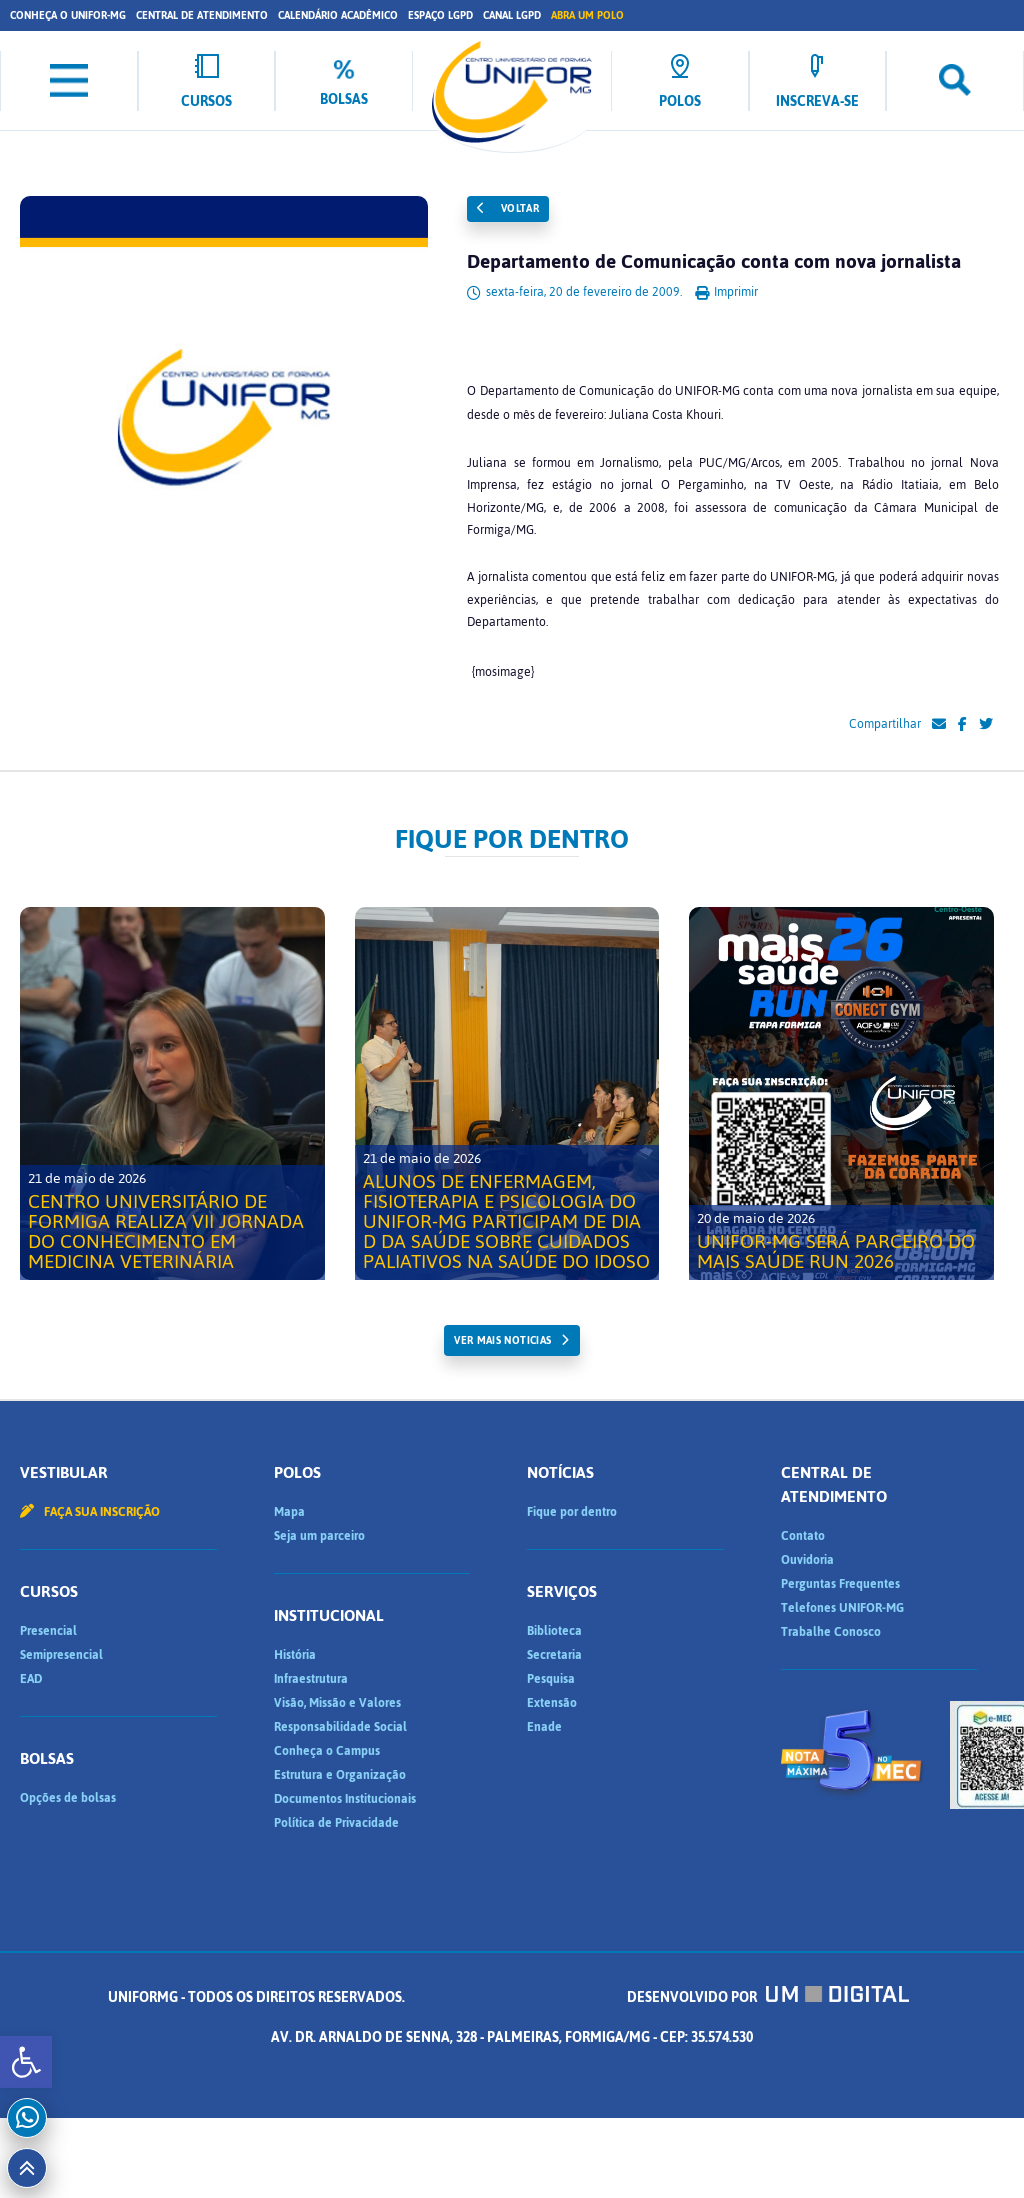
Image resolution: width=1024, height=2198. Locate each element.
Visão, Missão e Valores (337, 1703)
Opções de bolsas (68, 1798)
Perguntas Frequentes (840, 1584)
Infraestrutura (311, 1679)
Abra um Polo (587, 15)
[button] (26, 2062)
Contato (803, 1536)
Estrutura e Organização (340, 1775)
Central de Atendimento (202, 15)
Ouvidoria (807, 1560)
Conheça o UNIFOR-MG (68, 15)
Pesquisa (551, 1679)
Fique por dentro (572, 1512)
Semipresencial (61, 1655)
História (295, 1655)
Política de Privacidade (336, 1823)
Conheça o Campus (327, 1751)
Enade (544, 1727)
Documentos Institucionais (345, 1799)
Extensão (552, 1703)
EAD (31, 1679)
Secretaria (554, 1655)
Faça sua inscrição (90, 1512)
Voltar (508, 208)
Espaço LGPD (440, 15)
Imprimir (726, 292)
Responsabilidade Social (340, 1727)
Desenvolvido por (768, 1997)
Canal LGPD (512, 15)
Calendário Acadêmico (338, 15)
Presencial (48, 1631)
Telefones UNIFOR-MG (842, 1608)
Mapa (289, 1512)
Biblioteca (554, 1631)
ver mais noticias (502, 1340)
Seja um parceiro (319, 1536)
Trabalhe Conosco (831, 1632)
